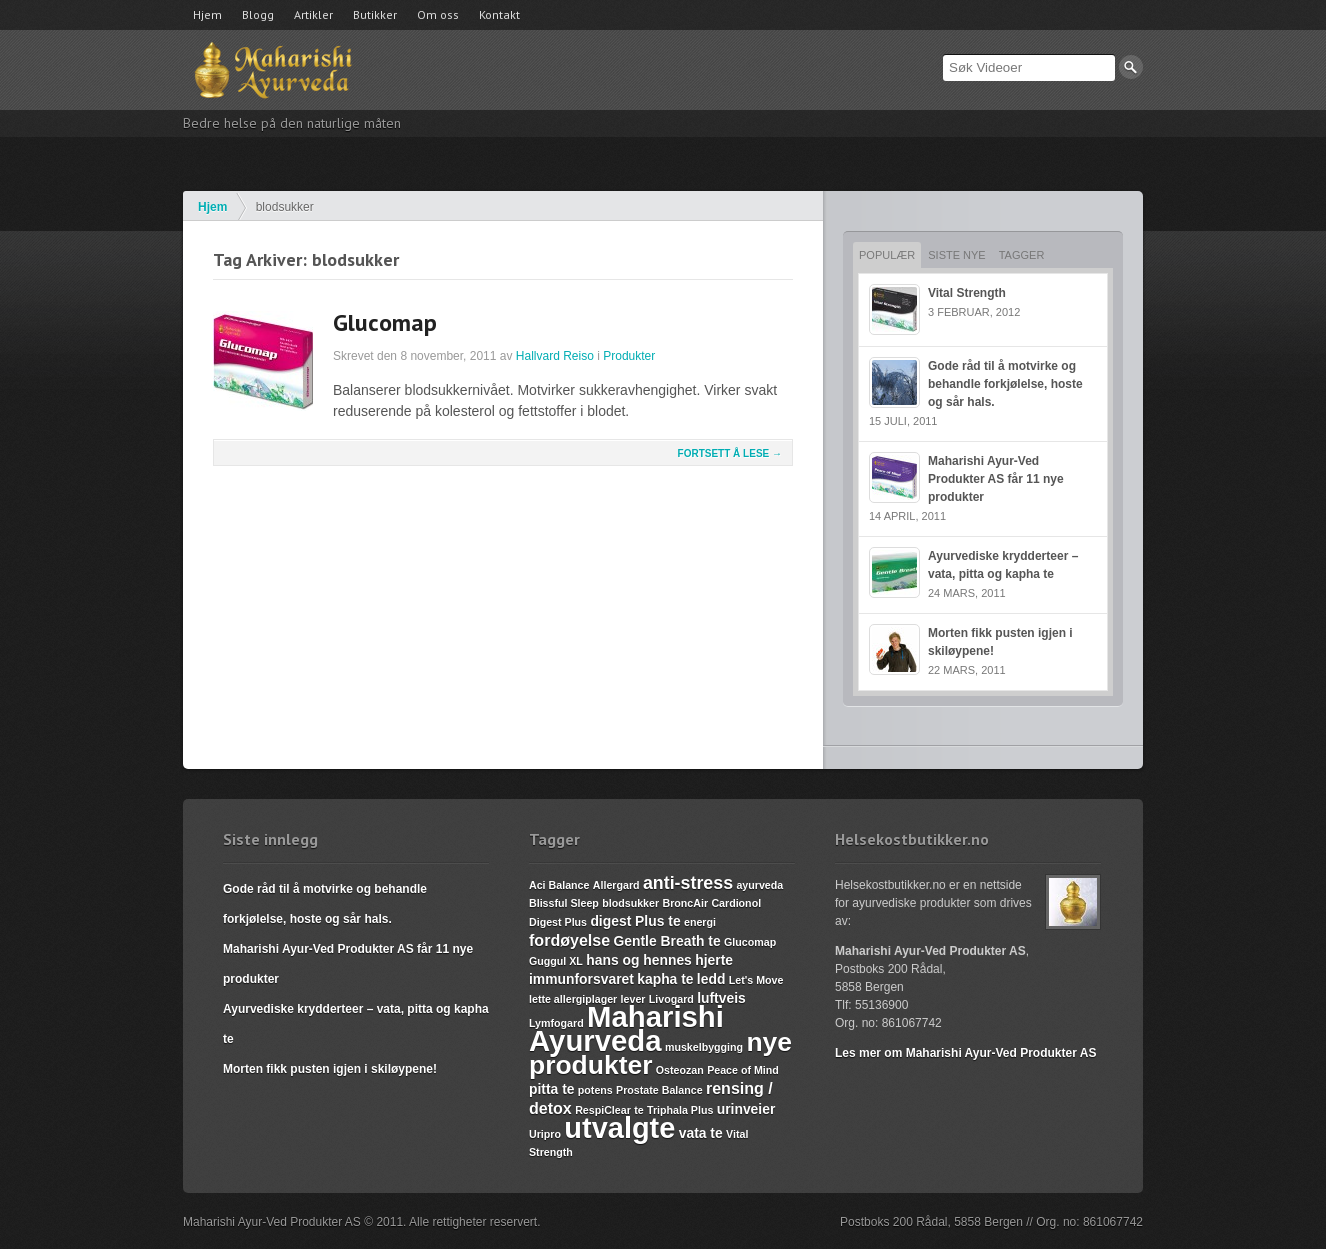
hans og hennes (639, 960)
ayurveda (759, 885)
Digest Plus (558, 922)
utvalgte (619, 1128)
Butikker (375, 14)
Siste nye (956, 255)
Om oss (438, 14)
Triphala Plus (680, 1110)
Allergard (616, 885)
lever (633, 999)
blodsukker (630, 903)
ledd (711, 979)
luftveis (721, 998)
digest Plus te (635, 921)
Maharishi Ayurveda (626, 1028)
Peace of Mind (743, 1070)
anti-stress (688, 883)
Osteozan (680, 1070)
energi (700, 922)
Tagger (1022, 255)
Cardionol (736, 903)
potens (595, 1090)
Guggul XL (556, 961)
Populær (887, 255)
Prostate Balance (659, 1090)
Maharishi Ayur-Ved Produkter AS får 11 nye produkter (996, 479)
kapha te (665, 979)
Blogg (258, 14)
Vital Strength (967, 293)
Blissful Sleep (564, 903)
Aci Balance (559, 885)
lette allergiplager (573, 999)
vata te (701, 1133)
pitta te (551, 1089)
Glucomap (385, 322)
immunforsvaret (581, 979)
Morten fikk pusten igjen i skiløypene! (330, 1069)
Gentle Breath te (667, 941)
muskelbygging (704, 1047)
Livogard (671, 999)
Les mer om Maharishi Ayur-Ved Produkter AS (965, 1053)
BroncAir (685, 903)
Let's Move (756, 980)
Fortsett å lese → (730, 453)
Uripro (545, 1134)
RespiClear (603, 1110)
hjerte (714, 960)
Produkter (629, 356)
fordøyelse (569, 940)
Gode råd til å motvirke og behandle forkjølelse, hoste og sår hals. (1005, 384)
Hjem (207, 14)
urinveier (746, 1109)
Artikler (313, 14)
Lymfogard (556, 1023)
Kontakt (499, 14)
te (638, 1110)
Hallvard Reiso (555, 356)
